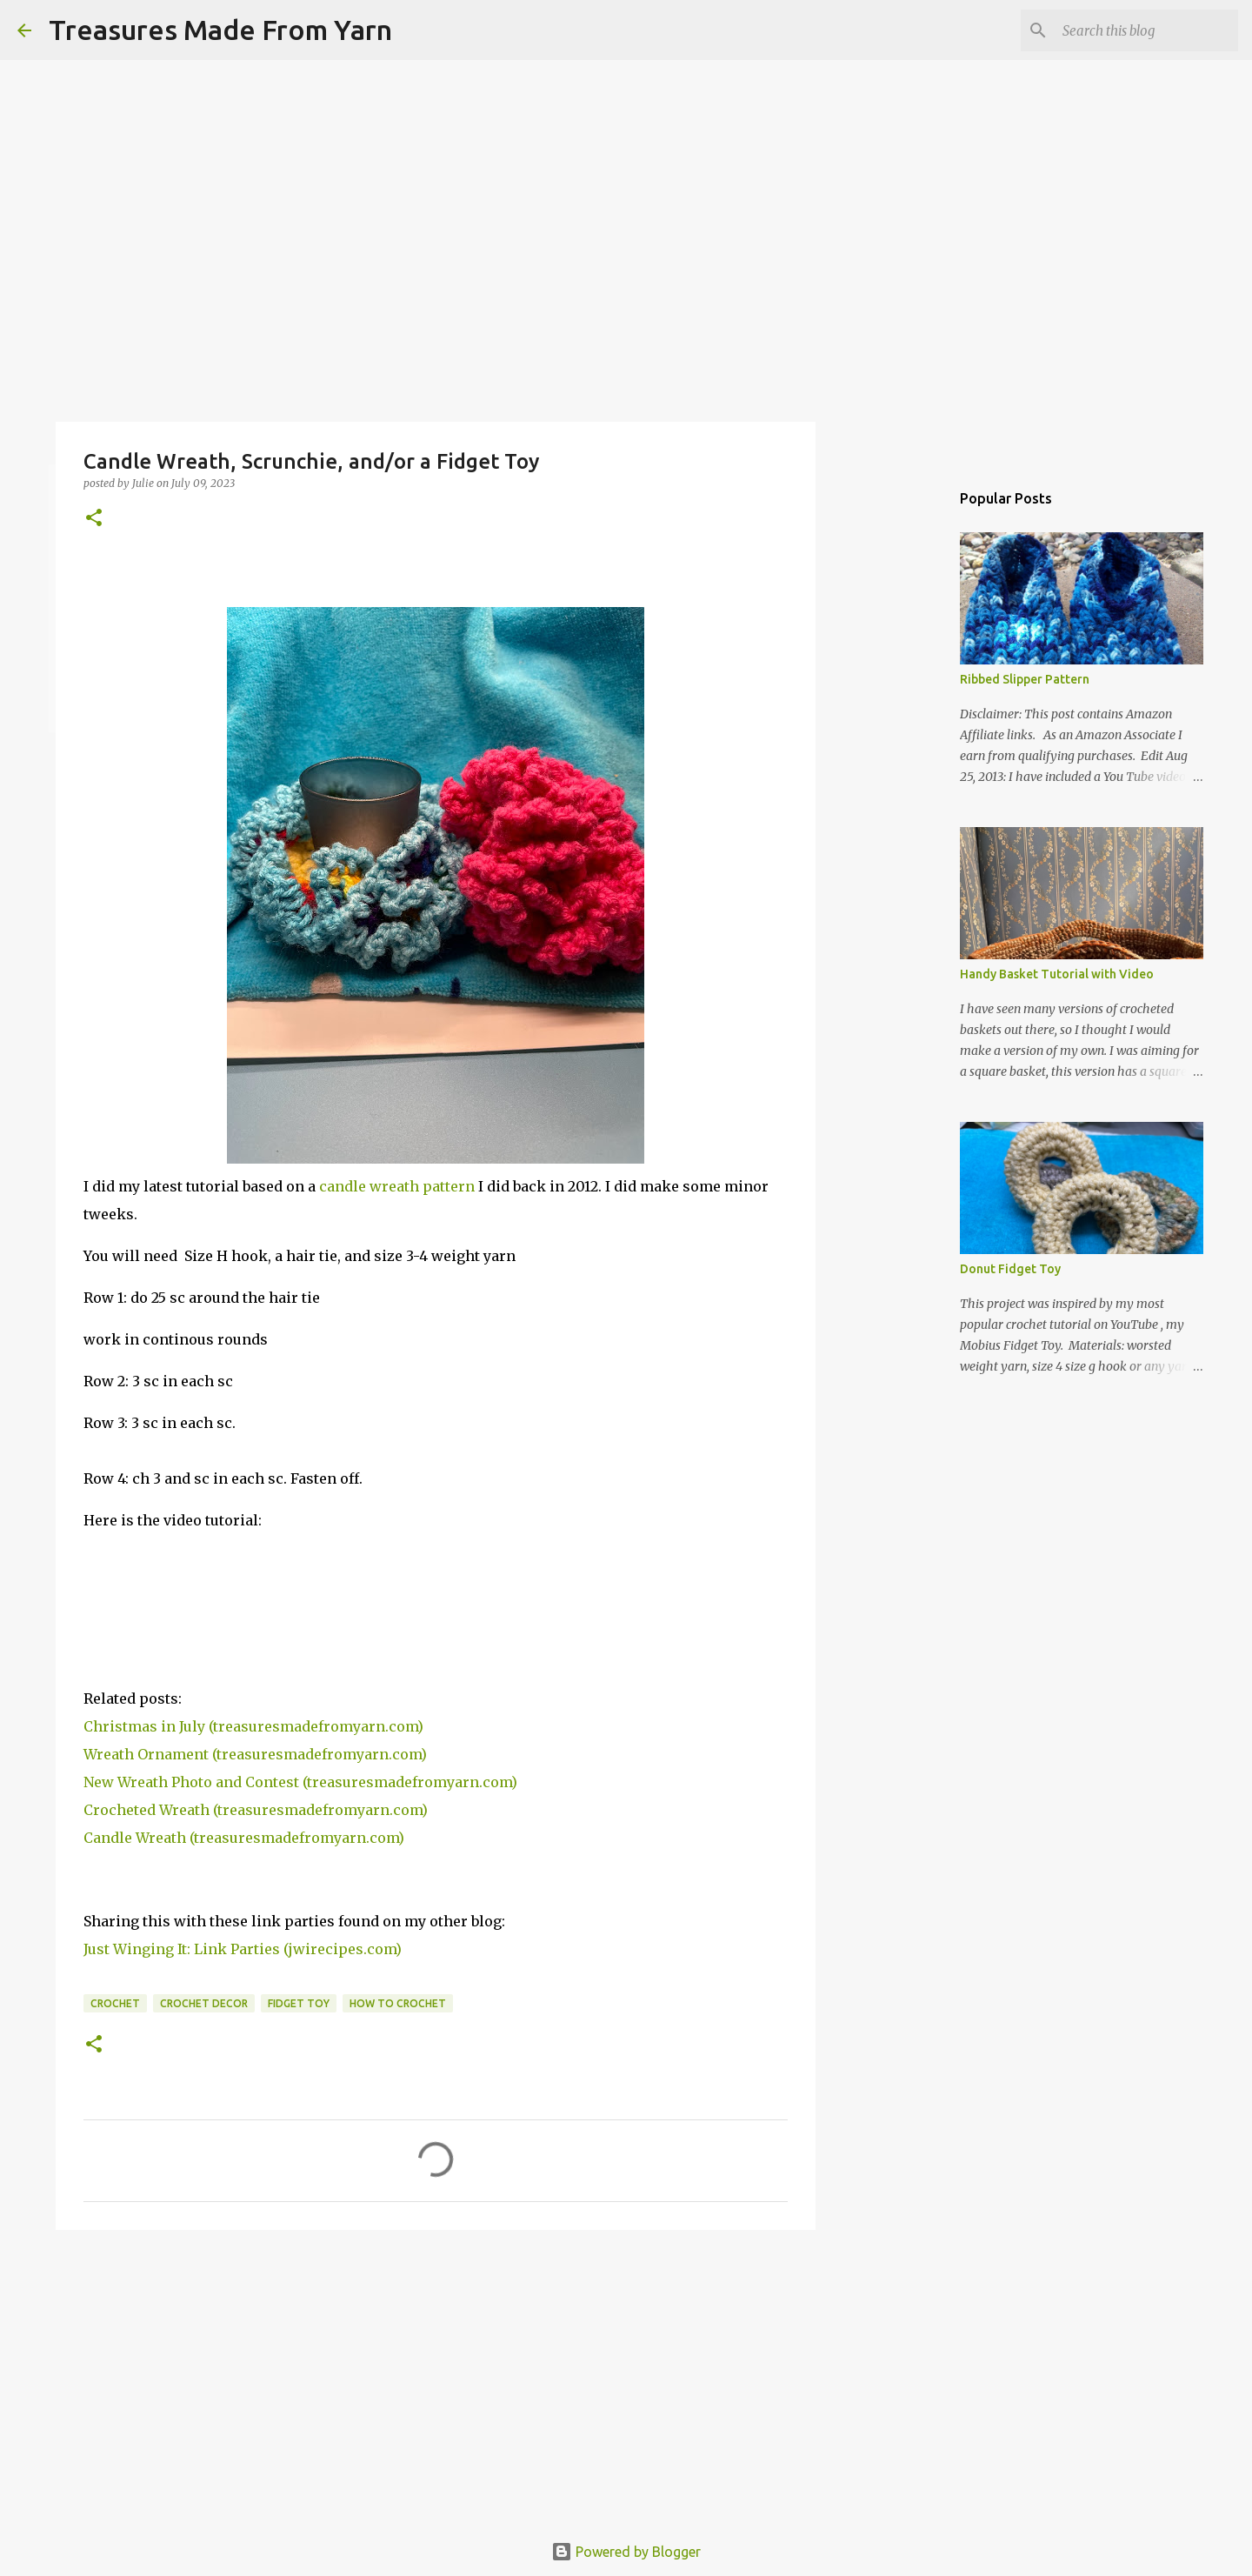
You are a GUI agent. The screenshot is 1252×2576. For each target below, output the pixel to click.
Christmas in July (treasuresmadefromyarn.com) (253, 1726)
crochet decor (204, 2003)
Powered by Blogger (626, 2551)
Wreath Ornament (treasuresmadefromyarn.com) (255, 1754)
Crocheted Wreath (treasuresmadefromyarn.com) (255, 1810)
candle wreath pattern (397, 1186)
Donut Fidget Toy (1010, 1269)
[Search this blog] (1147, 30)
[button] (93, 519)
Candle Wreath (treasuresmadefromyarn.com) (243, 1837)
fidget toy (299, 2003)
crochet (115, 2003)
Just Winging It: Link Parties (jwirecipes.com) (242, 1949)
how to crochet (398, 2003)
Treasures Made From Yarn (220, 29)
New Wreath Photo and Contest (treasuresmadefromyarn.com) (300, 1782)
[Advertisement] (435, 2377)
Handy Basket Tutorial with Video (1057, 974)
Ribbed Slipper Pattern (1024, 679)
